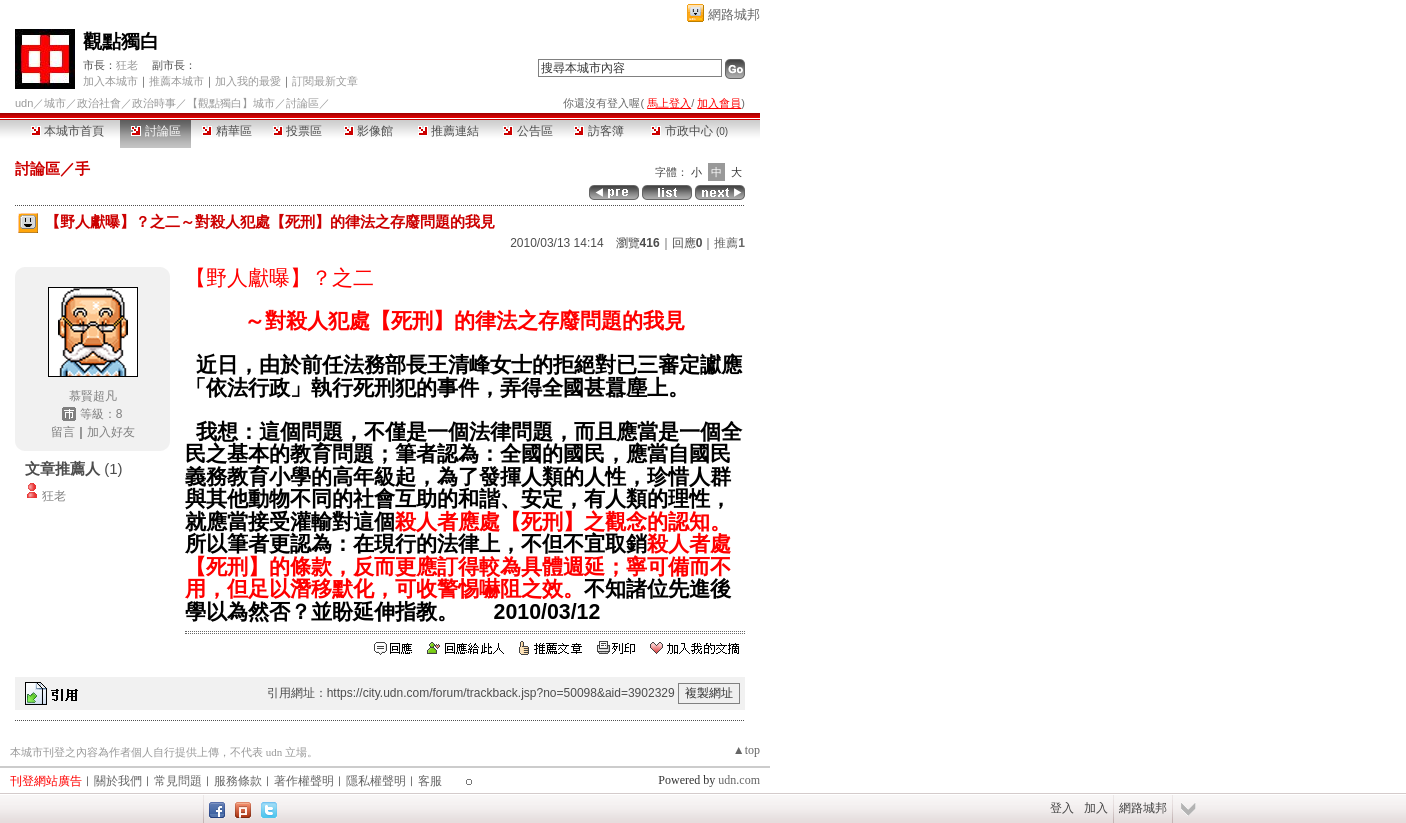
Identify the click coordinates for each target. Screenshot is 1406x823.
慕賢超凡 (93, 396)
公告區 (527, 131)
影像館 (368, 131)
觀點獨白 (121, 41)
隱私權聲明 (376, 781)
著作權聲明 (304, 781)
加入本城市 (110, 81)
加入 (1096, 808)
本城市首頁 (67, 131)
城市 (55, 103)
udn (24, 103)
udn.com (739, 780)
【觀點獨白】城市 (231, 103)
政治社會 (99, 103)
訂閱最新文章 (325, 81)
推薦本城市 (176, 81)
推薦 (729, 243)
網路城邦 (734, 14)
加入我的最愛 (248, 81)
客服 (430, 781)
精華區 (226, 131)
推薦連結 (448, 131)
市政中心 (689, 131)
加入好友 (111, 432)
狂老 (127, 65)
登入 (1062, 808)
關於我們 (118, 781)
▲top (746, 750)
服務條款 (238, 781)
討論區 (155, 131)
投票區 (297, 131)
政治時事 (154, 103)
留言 (63, 432)
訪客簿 (598, 131)
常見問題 (178, 781)
